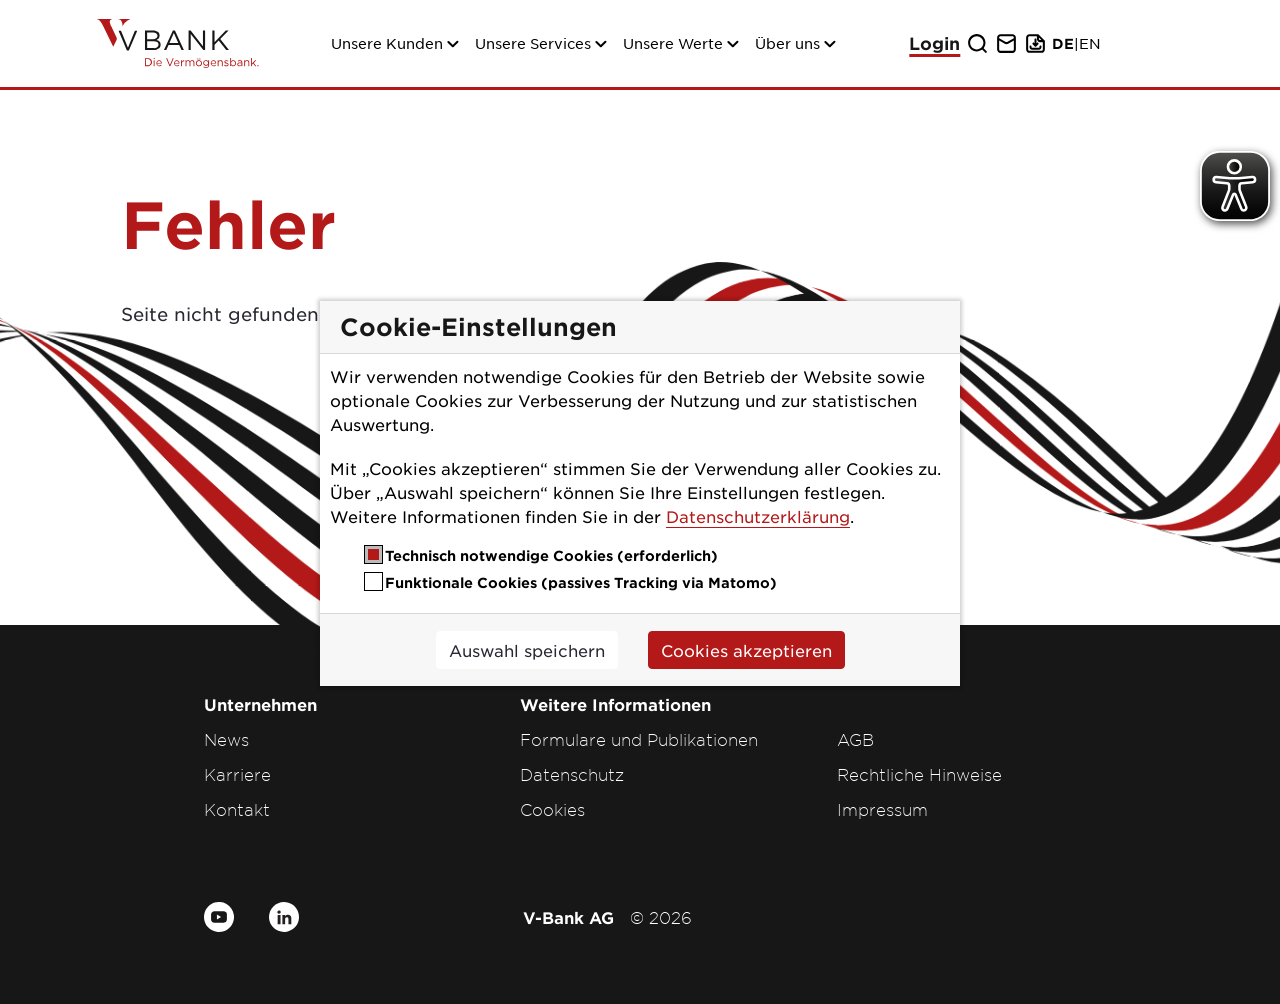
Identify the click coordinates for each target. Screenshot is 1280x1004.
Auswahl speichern (527, 650)
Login (934, 43)
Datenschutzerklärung (758, 516)
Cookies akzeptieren (746, 650)
